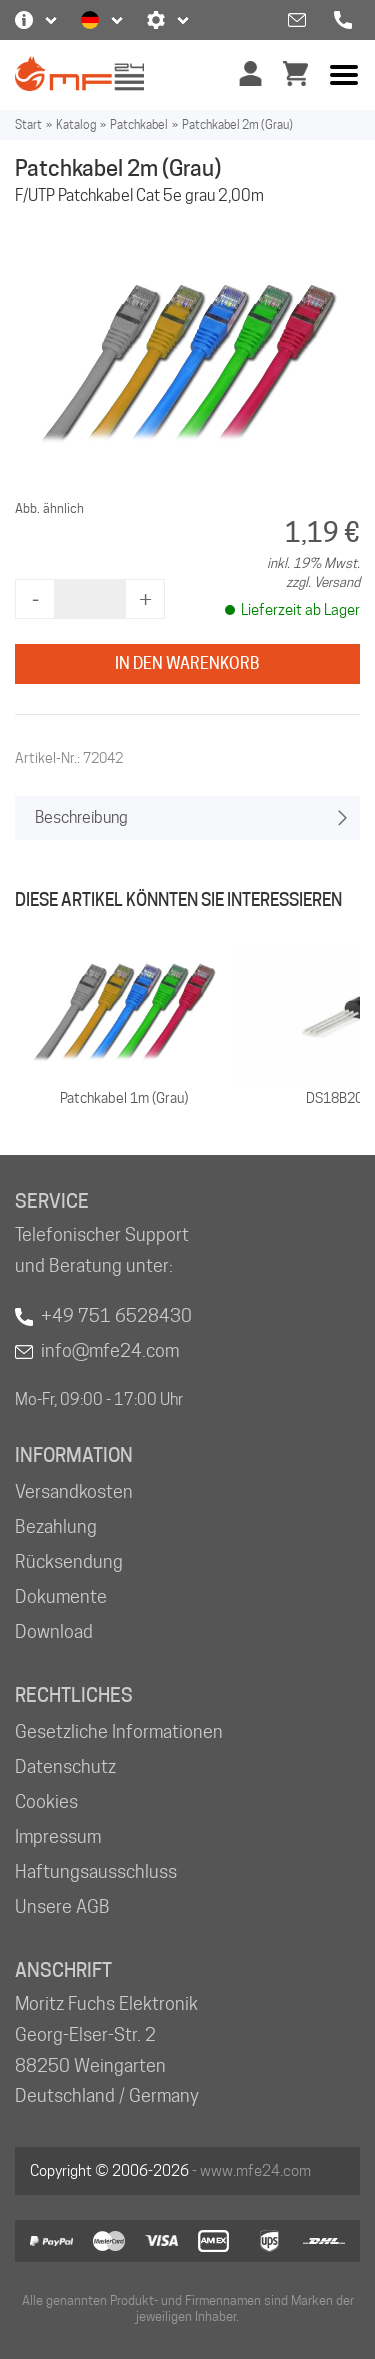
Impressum (58, 1836)
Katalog (76, 124)
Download (54, 1631)
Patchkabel (139, 124)
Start (28, 124)
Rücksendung (69, 1561)
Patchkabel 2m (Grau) (237, 124)
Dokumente (61, 1596)
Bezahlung (56, 1526)
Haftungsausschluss (96, 1871)
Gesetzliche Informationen (119, 1731)
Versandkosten (74, 1491)
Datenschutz (65, 1766)
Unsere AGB (62, 1906)
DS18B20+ (338, 1098)
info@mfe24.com (110, 1350)
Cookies (46, 1801)
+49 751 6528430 (116, 1315)
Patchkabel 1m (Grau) (124, 1098)
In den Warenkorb (187, 663)
